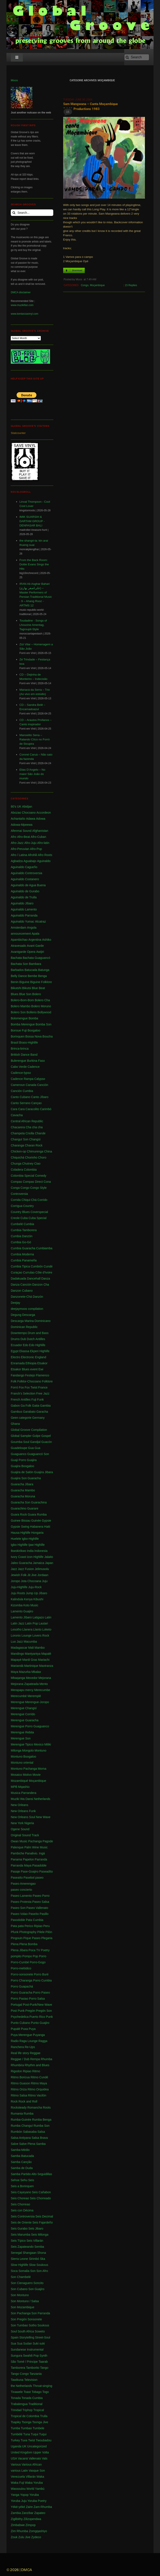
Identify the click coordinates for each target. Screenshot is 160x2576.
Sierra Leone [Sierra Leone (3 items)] (19, 2258)
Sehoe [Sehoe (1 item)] (15, 2180)
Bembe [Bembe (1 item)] (32, 976)
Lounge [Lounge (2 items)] (27, 1635)
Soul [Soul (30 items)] (14, 2331)
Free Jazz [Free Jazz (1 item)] (42, 1393)
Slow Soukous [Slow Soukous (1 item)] (38, 2265)
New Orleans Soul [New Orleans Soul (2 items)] (23, 1817)
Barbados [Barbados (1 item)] (17, 970)
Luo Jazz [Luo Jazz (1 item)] (17, 1641)
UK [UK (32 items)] (24, 2446)
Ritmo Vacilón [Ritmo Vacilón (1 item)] (37, 2095)
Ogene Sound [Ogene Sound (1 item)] (20, 1829)
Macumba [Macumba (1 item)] (30, 1641)
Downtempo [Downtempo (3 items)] (19, 1333)
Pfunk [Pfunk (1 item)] (15, 1932)
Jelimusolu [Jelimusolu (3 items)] (42, 1569)
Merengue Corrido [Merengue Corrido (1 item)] (23, 1714)
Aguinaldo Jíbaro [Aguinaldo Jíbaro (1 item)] (22, 903)
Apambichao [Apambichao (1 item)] (19, 939)
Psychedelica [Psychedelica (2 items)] (20, 2016)
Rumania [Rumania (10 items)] (17, 2113)
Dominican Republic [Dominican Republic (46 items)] (24, 1327)
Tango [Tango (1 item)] (44, 2367)
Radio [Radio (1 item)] (15, 2041)
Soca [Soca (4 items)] (14, 2271)
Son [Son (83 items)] (33, 2271)
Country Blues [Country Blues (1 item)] (20, 1212)
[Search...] (32, 212)
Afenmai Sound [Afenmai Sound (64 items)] (21, 830)
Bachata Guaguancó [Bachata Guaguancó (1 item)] (36, 958)
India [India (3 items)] (30, 1551)
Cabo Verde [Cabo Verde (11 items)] (19, 1066)
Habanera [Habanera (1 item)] (36, 1526)
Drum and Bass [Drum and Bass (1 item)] (38, 1333)
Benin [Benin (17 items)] (15, 982)
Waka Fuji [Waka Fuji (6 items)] (17, 2482)
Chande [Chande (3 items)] (40, 1133)
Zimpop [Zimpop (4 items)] (30, 2525)
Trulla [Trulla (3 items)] (44, 2416)
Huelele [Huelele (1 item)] (16, 1538)
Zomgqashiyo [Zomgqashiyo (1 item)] (38, 2531)
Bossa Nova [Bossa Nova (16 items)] (33, 1036)
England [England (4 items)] (40, 1357)
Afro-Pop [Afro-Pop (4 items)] (36, 849)
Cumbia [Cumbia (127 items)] (29, 1224)
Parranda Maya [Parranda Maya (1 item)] (21, 1865)
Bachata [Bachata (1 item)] (16, 958)
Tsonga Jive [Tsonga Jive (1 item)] (40, 2422)
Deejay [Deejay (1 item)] (15, 1302)
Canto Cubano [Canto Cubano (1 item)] (20, 1097)
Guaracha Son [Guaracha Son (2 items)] (20, 1502)
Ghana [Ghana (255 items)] (15, 1423)
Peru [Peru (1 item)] (46, 1926)
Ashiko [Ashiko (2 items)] (46, 939)
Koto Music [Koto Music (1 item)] (30, 1605)
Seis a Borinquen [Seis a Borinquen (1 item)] (22, 2186)
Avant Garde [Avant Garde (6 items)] (35, 945)
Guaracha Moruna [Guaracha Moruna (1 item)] (23, 1496)
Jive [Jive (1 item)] (34, 1575)
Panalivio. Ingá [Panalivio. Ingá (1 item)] (35, 1853)
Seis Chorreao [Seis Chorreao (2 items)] (20, 2204)
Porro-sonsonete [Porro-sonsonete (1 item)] (22, 1974)
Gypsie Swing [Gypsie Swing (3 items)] (20, 1526)
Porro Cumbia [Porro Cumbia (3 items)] (42, 1980)
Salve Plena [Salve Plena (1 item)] (27, 2144)
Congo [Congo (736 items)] (24, 1187)
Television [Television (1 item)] (30, 2380)
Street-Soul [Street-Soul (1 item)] (42, 2337)
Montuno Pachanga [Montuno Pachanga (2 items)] (24, 1768)
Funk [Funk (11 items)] (40, 1399)
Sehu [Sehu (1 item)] (23, 2180)
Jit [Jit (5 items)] (28, 1575)
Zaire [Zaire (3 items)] (29, 2507)
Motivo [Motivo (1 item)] (27, 1774)
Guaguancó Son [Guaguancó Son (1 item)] (38, 1454)
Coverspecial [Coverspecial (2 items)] (39, 1212)
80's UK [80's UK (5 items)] (16, 806)
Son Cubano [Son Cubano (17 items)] (19, 2289)
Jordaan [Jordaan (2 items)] (42, 1575)
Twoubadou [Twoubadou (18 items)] (43, 2440)
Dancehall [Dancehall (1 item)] (33, 1278)
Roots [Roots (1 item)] (47, 2107)
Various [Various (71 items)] (16, 2464)
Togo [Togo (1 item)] (45, 2392)
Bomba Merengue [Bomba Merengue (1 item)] (23, 1024)
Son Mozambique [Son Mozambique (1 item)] (22, 2307)
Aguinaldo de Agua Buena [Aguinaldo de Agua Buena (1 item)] (28, 885)
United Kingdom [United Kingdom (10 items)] (21, 2452)
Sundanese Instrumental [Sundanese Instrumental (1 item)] (27, 2349)
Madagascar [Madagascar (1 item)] (19, 1647)
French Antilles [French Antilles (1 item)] (21, 1399)
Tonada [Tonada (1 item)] (16, 2398)
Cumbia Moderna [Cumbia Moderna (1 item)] (22, 1254)
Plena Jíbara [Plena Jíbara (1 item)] (19, 1950)
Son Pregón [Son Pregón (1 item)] (19, 2319)
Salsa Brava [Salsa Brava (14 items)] (39, 2137)
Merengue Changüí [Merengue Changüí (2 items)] (24, 1708)
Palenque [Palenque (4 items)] (17, 1847)
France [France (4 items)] (43, 1387)
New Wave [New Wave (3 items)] (43, 1817)
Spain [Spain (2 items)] (15, 2337)
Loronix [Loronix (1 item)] (16, 1635)
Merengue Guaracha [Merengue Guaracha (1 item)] (24, 1720)
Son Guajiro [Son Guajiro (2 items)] (36, 2289)
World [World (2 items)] (30, 2488)
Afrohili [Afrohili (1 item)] (32, 855)
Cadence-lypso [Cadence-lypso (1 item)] (21, 1072)
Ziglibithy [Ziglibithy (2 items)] (17, 2519)
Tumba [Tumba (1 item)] (15, 2428)
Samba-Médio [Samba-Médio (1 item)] (20, 2150)
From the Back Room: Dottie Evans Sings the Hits (34, 564)
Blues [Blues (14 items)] (14, 994)
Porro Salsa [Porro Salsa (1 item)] (37, 1998)
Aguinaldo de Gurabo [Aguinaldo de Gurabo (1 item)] (25, 891)
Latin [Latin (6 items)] (48, 1617)
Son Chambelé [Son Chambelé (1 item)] (21, 2277)
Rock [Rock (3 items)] (14, 2101)
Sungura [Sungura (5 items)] (16, 2355)
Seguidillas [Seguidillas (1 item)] (45, 2174)
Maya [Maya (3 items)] (14, 1672)
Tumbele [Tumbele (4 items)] (38, 2428)
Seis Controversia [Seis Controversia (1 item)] (23, 2216)
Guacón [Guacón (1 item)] (46, 1442)
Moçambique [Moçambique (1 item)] (37, 1780)
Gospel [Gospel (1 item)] (46, 1436)
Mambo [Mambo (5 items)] (40, 1647)
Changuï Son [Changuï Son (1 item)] (19, 1139)
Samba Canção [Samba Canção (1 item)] (21, 2162)
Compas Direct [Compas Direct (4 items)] (33, 1181)
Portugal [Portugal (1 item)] (16, 2004)
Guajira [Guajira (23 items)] (32, 1460)
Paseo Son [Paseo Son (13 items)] (18, 1908)
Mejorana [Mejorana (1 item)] (44, 1678)
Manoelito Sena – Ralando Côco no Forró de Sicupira (34, 739)
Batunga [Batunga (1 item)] (43, 970)
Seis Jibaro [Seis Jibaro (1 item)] (35, 2228)
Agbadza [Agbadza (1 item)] (17, 861)
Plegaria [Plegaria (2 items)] (46, 1938)
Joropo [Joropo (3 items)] (15, 1581)
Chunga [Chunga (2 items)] (16, 1163)
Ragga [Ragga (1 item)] (42, 2041)
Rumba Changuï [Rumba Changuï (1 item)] (22, 2125)
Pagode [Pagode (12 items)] (48, 1841)
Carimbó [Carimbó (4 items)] (45, 1109)
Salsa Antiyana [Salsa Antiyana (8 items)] (21, 2137)
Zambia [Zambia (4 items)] (16, 2513)
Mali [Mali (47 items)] (31, 1647)
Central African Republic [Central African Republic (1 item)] (27, 1121)
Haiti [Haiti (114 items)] (47, 1526)
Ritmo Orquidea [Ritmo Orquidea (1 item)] (38, 2089)
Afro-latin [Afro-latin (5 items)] (43, 843)
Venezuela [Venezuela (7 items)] (18, 2476)
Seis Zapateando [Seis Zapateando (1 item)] (22, 2246)
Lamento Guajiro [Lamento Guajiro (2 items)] (22, 1611)
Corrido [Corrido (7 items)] (42, 1200)
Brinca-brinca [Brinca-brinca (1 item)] (19, 1048)
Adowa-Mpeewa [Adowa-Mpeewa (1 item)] (21, 824)
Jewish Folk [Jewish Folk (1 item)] (19, 1575)
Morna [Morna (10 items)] (42, 1768)
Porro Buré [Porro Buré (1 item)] (41, 1974)
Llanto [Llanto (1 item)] (37, 1629)
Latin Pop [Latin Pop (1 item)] (31, 1623)
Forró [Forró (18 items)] (14, 1387)
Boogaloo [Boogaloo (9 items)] (34, 1030)
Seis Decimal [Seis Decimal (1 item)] (44, 2216)
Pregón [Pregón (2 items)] (30, 2010)
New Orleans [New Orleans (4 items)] (19, 1805)
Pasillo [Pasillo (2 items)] (44, 1914)
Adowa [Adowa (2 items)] (40, 818)
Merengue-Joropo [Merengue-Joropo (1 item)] (37, 1702)
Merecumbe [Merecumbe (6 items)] (42, 1690)
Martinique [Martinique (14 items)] (31, 1665)
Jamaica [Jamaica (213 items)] (38, 1563)
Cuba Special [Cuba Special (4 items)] (37, 1218)
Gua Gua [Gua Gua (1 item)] (34, 1448)
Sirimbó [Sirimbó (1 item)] (34, 2258)
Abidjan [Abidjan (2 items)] (27, 806)
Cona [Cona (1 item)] (47, 1181)
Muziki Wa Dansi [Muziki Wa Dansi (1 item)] (22, 1799)
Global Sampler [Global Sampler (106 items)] (21, 1436)
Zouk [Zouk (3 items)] (14, 2537)
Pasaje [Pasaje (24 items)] (15, 1871)
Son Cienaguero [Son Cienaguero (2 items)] (22, 2283)
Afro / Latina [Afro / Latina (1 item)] (19, 855)
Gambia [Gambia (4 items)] (45, 1405)
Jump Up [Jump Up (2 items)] (32, 1593)
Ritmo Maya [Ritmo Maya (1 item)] (39, 2083)
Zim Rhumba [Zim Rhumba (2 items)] (19, 2531)
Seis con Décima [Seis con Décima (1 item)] (22, 2210)
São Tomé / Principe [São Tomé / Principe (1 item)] (24, 2361)
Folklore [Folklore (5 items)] (47, 1381)
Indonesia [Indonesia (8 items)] (40, 1551)
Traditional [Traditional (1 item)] (35, 2404)
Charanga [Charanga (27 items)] (17, 1145)
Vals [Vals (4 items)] (44, 2458)
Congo (84, 285)
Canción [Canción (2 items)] (42, 1085)
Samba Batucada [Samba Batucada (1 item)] (22, 2156)
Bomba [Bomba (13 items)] (33, 1018)
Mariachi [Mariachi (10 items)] (44, 1659)
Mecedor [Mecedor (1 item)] (32, 1678)
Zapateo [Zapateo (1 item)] (39, 2513)
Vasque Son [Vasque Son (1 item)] (37, 2470)
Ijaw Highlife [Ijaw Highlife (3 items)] (36, 1544)
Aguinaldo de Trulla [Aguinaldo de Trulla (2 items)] (24, 897)
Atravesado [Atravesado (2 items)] (18, 945)
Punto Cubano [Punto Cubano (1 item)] (20, 2022)
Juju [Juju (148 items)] (45, 1581)
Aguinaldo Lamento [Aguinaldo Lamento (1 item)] (24, 909)
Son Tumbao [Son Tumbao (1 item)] (19, 2325)
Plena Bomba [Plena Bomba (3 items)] (28, 1944)
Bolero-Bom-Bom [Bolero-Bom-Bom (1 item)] (22, 1000)
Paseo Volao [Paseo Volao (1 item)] (19, 1914)
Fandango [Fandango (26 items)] (17, 1375)
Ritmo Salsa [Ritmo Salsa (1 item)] (19, 2095)
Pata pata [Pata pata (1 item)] (17, 1926)
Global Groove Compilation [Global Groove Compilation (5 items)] (29, 1429)
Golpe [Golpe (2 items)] (36, 1436)
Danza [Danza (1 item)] (45, 1278)
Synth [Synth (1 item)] (43, 2355)
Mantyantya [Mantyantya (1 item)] (32, 1653)
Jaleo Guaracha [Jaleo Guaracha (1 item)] (21, 1563)
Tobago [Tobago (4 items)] (37, 2392)
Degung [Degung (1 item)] (16, 1315)
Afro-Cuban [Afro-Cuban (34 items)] (38, 836)
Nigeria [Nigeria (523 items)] (29, 1823)
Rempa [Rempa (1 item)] (35, 2059)
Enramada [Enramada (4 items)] (18, 1363)
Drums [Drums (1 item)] (15, 1339)
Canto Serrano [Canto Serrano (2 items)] (20, 1103)
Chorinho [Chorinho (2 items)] (31, 1157)
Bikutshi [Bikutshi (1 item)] (16, 988)
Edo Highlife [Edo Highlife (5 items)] (37, 1345)
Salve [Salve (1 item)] (14, 2144)
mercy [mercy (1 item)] (29, 1690)
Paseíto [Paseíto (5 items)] (33, 1914)
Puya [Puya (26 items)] (32, 2029)
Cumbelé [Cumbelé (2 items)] (17, 1224)
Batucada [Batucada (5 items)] (31, 970)
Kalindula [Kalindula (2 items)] (17, 1599)
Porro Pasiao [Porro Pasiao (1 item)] (19, 1998)
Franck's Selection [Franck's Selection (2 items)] (23, 1393)
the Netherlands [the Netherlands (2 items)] (21, 2386)
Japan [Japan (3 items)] (49, 1563)
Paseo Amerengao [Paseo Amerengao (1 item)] (23, 1883)
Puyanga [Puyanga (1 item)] (39, 2035)
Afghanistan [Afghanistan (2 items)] (40, 830)
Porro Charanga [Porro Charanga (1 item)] (21, 1980)
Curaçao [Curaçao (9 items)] (16, 1272)
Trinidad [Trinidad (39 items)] (16, 2410)
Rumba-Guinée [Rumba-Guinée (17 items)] (21, 2119)
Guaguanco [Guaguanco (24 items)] (18, 1454)
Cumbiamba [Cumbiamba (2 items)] (44, 1248)
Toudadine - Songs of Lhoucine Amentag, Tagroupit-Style (33, 625)
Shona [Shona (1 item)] (41, 2252)
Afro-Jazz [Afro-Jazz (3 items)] (17, 843)
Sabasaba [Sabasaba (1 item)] (30, 2131)
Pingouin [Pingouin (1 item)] (17, 1938)
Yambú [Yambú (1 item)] (39, 2488)
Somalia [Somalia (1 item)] (24, 2271)
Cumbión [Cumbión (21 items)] (37, 1266)
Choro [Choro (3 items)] (42, 1157)
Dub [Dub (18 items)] (23, 1339)
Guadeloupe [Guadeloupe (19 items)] (19, 1448)
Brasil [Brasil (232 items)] (14, 1042)
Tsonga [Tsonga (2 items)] (26, 2422)
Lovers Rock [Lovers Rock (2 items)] (40, 1635)
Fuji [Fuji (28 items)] (33, 1399)
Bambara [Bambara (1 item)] (35, 964)
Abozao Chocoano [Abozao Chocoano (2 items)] (23, 812)
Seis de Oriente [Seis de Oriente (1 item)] (21, 2222)
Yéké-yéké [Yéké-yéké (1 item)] (18, 2507)
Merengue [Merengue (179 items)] (17, 1702)
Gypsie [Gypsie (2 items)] (46, 1520)
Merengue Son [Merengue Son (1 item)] (21, 1738)
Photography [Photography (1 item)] (27, 1932)
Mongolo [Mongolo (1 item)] (28, 1750)
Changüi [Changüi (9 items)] (34, 1139)
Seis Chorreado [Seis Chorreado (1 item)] (40, 2198)
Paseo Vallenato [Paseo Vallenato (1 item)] (37, 1908)
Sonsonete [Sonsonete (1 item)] (35, 2319)
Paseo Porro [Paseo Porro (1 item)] (41, 1895)
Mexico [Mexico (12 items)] (38, 1744)
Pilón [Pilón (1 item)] (48, 1932)
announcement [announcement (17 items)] (21, 933)
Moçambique (97, 285)
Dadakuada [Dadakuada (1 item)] (18, 1278)
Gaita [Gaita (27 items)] (35, 1405)
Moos (14, 80)
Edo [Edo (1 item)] (25, 1345)
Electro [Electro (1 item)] (15, 1357)
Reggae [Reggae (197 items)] (35, 2053)
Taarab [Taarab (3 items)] (43, 2361)
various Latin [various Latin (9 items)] (19, 2470)
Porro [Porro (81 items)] (42, 1956)
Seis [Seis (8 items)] (31, 2180)
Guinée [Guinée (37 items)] (36, 1520)
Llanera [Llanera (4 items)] (27, 1629)
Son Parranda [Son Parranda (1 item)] (40, 2313)
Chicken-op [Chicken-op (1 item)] (18, 1151)
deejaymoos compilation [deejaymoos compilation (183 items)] (27, 1308)
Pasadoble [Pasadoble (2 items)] (39, 1865)
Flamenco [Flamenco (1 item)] (42, 1375)
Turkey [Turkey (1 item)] (15, 2440)
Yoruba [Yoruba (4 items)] (34, 2494)
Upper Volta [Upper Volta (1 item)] (41, 2452)
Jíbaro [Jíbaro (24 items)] (43, 1593)
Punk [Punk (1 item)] (49, 2016)
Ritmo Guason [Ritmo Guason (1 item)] (20, 2083)
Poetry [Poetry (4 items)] (45, 1950)
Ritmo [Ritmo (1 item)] (36, 2071)
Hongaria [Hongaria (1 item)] (37, 1532)
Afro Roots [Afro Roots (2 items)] (45, 855)
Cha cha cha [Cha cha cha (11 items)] (34, 1127)
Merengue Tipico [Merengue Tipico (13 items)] (22, 1744)
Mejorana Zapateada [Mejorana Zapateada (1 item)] (25, 1684)
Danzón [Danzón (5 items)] (38, 1296)
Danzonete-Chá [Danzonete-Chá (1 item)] (21, 1296)
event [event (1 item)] (34, 1369)
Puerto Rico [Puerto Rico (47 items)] (37, 2016)
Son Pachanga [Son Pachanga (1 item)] (21, 2313)
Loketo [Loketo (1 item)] (46, 1629)
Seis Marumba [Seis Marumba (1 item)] (20, 2234)
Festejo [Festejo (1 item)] (30, 1375)
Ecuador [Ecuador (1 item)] (16, 1345)
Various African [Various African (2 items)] (32, 2464)
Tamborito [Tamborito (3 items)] (32, 2367)
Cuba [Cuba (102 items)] (24, 1218)
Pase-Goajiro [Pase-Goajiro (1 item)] (30, 1871)
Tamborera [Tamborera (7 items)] (18, 2367)
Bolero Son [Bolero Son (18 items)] (18, 1012)
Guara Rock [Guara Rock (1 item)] (19, 1514)
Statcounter (18, 433)
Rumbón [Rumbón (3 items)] (16, 2131)
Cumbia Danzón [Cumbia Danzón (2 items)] (21, 1236)
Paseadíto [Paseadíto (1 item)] (46, 1871)
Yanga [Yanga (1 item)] (15, 2494)
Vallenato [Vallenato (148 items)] (35, 2458)
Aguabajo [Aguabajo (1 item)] (30, 861)
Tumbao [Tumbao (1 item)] (26, 2428)
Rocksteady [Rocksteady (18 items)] (19, 2107)
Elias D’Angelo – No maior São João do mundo (32, 774)
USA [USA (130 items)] (14, 2458)
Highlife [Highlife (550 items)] (25, 1532)
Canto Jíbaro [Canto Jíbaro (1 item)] (39, 1097)
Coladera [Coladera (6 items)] (17, 1169)
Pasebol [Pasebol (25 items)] (29, 1877)
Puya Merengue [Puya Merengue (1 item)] (21, 2035)
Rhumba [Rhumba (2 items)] (46, 2059)
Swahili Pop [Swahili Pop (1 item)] (31, 2355)
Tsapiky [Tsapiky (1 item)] (16, 2422)
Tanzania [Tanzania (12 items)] (36, 2373)
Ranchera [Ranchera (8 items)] (17, 2047)
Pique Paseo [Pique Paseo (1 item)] (31, 1938)
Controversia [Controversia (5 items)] (19, 1194)
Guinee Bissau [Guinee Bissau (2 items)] (20, 1520)
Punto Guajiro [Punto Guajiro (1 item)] (40, 2022)
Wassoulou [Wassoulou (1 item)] (18, 2488)
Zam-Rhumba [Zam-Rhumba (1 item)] (43, 2507)
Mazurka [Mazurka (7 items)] (25, 1672)
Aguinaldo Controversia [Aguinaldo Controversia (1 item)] (26, 873)
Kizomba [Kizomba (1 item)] (16, 1605)
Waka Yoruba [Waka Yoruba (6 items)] (34, 2482)
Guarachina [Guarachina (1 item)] (39, 1502)
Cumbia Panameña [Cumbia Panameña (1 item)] (24, 1260)
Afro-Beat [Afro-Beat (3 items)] (23, 836)
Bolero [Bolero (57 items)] (36, 994)
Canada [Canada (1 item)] (31, 1085)
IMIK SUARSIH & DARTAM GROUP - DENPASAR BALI (32, 521)
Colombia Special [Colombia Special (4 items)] (22, 1175)
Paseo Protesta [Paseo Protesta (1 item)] (21, 1901)
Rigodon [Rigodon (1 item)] (16, 2071)
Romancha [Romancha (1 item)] (34, 2107)
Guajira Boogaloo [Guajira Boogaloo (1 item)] (22, 1466)
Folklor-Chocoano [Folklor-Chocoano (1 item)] (29, 1381)
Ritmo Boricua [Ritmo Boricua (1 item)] (20, 2077)
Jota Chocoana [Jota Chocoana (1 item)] (31, 1581)
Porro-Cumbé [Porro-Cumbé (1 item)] (20, 1962)
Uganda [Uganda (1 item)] (16, 2446)
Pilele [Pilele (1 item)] (41, 1932)
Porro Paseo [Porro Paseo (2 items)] (41, 1992)
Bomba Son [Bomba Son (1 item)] (43, 1024)
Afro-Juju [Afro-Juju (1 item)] (30, 843)
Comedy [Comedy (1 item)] (40, 1175)
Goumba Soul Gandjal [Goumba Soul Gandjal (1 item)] (26, 1442)
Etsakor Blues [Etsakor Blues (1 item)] (20, 1369)
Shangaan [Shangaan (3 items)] (29, 2252)
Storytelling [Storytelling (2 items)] (26, 2337)
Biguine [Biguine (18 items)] (24, 982)
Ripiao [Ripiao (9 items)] (27, 2071)
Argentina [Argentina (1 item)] (34, 939)
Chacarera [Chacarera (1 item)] (18, 1127)
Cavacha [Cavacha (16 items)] (17, 1115)
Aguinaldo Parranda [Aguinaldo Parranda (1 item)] (24, 915)
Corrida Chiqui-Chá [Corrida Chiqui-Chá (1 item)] (24, 1200)
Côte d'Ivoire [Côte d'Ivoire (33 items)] (43, 1272)
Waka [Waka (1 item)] (40, 2476)
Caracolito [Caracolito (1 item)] (32, 1109)
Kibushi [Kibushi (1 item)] (38, 1599)
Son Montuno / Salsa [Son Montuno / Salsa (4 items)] (25, 2301)
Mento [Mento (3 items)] (43, 1684)
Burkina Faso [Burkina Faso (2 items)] (36, 1060)
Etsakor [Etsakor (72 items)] (42, 1363)
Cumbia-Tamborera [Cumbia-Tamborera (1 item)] (24, 1230)
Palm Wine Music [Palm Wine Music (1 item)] (36, 1847)
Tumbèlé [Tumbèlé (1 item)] (16, 2434)
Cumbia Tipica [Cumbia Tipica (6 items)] (20, 1266)
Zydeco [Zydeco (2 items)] (36, 2537)
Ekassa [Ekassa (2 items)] (24, 1351)
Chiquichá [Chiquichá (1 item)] (17, 1157)
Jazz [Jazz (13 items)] (14, 1569)
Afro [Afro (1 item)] (13, 836)
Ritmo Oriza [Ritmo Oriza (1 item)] (19, 2089)
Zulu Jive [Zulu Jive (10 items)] (24, 2537)
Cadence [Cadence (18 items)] (34, 1066)
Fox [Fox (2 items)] (21, 1387)
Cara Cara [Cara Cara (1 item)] (18, 1109)
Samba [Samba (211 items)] (40, 2144)
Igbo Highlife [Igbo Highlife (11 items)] (19, 1544)
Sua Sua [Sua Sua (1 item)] (16, 2343)
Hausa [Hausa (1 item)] (15, 1532)
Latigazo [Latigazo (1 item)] (38, 1617)
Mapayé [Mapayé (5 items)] (16, 1659)
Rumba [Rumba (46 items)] (28, 2113)
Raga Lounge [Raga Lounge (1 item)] (28, 2041)
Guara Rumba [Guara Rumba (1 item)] (37, 1514)
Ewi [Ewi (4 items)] (40, 1369)
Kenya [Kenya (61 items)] (28, 1599)
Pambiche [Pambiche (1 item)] (17, 1853)
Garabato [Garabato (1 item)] (29, 1411)
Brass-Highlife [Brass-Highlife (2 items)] (28, 1042)
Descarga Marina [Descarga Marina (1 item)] (22, 1321)
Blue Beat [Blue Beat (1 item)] (38, 988)
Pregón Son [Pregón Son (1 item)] (44, 2010)
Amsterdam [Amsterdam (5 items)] (18, 927)
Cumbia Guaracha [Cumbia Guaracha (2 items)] (23, 1248)
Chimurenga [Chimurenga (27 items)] (35, 1151)
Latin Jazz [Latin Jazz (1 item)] (17, 1623)
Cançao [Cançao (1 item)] (36, 1103)
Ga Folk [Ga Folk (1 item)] (26, 1405)
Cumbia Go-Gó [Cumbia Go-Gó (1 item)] (21, 1242)
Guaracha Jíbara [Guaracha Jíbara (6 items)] (22, 1484)
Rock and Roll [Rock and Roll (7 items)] (28, 2101)
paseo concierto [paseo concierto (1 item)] (21, 1889)
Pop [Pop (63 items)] (35, 1956)
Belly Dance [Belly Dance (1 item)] (19, 976)
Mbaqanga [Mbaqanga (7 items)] (18, 1678)
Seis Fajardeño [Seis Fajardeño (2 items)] (42, 2222)
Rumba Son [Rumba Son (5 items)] (42, 2125)
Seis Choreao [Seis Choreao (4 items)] (20, 2198)
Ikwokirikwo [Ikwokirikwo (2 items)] (18, 1551)
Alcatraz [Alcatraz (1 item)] (40, 921)
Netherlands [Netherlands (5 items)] (42, 1799)
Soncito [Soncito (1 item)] (38, 2283)
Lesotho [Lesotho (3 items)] (16, 1629)
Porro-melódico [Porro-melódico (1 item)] (21, 1968)
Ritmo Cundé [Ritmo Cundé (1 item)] (39, 2077)
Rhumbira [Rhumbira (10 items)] (17, 2065)
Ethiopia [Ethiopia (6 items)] (30, 1363)
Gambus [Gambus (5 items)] (16, 1411)
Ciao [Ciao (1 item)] (37, 1163)
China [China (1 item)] (48, 1151)
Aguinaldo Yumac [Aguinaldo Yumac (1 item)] (22, 921)
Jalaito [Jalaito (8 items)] (48, 1557)
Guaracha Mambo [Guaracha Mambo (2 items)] (23, 1490)
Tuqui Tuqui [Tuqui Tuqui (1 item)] (39, 2434)
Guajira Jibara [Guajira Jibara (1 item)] (43, 1472)
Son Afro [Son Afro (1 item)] (42, 2271)
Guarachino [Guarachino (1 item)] (18, 1508)
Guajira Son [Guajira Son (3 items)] (19, 1478)
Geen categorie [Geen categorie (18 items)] (21, 1417)
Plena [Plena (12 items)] (15, 1944)
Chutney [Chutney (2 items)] (27, 1163)
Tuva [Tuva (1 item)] (24, 2440)
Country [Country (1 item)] (28, 1206)
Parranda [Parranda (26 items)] (41, 1859)
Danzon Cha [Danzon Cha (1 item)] (40, 1284)
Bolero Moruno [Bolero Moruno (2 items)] (41, 1006)
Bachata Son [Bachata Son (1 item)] (19, 964)
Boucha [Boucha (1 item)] (47, 1036)
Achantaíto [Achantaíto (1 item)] (18, 818)
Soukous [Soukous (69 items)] (43, 2325)
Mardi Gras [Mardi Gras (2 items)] (29, 1659)
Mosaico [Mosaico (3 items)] (16, 1774)
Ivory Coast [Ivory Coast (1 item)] (18, 1557)
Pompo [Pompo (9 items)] (27, 1956)
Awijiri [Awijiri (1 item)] (40, 951)
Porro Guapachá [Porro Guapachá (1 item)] (22, 1986)
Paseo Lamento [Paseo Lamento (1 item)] (21, 1895)
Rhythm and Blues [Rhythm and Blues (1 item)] (37, 2065)
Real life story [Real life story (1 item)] (20, 2053)
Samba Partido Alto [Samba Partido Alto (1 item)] (24, 2174)
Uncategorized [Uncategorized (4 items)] (37, 2446)
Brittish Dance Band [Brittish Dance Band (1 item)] (24, 1054)
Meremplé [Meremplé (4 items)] (34, 1696)
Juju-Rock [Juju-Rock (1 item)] (35, 1587)
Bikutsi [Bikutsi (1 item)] (26, 988)
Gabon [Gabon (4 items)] (15, 1405)
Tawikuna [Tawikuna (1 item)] (17, 2380)
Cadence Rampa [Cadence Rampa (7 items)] (22, 1079)
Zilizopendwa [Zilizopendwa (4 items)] (32, 2519)
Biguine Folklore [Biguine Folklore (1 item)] (41, 982)
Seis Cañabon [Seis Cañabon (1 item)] (41, 2192)
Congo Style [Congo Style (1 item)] (38, 1187)
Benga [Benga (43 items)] (42, 976)
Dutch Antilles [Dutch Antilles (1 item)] (36, 1339)
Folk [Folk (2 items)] (13, 1381)
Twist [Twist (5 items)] (31, 2440)
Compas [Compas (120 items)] (16, 1181)
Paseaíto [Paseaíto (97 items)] (17, 1877)
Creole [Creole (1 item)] (15, 1218)
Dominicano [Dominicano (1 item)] (42, 1321)
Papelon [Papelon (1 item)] (28, 1859)
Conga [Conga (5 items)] (15, 1187)
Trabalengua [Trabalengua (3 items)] (19, 2404)
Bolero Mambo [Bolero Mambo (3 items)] (20, 1006)
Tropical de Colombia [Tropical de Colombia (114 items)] (25, 2416)
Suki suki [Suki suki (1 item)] (39, 2343)
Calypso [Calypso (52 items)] (39, 1079)
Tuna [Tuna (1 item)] (26, 2434)
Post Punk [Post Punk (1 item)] (18, 2010)
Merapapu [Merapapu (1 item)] (17, 1690)
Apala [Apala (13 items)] (35, 933)
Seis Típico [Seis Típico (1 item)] (18, 2240)
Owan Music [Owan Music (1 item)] (19, 1841)
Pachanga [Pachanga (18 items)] (35, 1841)
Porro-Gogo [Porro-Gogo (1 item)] (37, 1962)
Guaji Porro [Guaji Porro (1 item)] (18, 1460)
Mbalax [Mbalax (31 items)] (36, 1672)
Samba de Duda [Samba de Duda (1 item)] (22, 2168)
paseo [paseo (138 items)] (39, 1877)
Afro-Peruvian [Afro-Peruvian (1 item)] (20, 849)
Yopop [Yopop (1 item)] (24, 2494)
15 (67, 111)
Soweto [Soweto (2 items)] (40, 2331)
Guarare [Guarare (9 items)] (32, 1508)
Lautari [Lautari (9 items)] (43, 1623)
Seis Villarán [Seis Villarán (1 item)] (35, 2240)
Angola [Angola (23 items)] (31, 927)
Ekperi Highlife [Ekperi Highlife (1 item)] (39, 1351)
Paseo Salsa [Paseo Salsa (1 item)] (40, 1901)
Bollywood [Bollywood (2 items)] (44, 1012)
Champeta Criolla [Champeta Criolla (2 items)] (22, 1133)
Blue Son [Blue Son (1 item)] (25, 994)
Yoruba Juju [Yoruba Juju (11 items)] (19, 2501)
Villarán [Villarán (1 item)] (31, 2476)
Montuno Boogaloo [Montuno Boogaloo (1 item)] (23, 1756)
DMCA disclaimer (21, 292)
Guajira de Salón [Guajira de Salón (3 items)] (22, 1472)
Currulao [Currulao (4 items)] (29, 1272)
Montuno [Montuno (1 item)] (40, 1750)
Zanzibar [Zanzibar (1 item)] (27, 2513)
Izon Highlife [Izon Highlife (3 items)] (35, 1557)
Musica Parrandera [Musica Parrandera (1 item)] (23, 1793)
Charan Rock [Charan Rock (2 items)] (33, 1145)
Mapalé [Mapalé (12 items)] (46, 1653)
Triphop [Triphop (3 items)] (27, 2410)
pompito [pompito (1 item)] (16, 1956)
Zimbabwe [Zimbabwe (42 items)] (18, 2525)
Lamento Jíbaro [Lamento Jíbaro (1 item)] (21, 1617)
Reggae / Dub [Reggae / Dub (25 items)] (20, 2059)
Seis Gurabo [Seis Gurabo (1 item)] (19, 2228)
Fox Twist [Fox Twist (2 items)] (31, 1387)
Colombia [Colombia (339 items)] (30, 1169)
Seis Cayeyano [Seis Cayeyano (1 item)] (21, 2192)
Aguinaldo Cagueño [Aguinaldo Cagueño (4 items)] (24, 867)
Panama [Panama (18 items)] (16, 1859)
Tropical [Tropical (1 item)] (38, 2410)
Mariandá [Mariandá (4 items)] (17, 1665)
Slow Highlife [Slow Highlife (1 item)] (19, 2265)
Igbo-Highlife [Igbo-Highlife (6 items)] (30, 1538)
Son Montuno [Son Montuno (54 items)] (20, 2295)
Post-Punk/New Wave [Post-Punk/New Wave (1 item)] (37, 2004)
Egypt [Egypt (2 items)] (15, 1351)
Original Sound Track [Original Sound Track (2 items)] (25, 1835)
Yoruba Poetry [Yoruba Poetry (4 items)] (36, 2501)
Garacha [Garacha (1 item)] (42, 1411)
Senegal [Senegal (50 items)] (16, 2252)
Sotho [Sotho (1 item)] (33, 2325)
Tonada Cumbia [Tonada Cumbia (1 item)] (32, 2398)
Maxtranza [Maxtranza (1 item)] (46, 1665)
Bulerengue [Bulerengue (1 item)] (18, 1060)
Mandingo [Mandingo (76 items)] (17, 1653)
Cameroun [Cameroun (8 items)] (18, 1085)
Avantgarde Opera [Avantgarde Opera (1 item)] (23, 951)
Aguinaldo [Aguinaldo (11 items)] (43, 861)
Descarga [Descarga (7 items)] (28, 1315)
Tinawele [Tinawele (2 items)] (17, 2392)
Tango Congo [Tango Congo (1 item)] (20, 2373)
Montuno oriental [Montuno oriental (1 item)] (22, 1762)
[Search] (136, 57)
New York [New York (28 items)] (17, 1823)
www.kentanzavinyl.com (24, 313)
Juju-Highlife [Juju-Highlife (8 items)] (19, 1587)
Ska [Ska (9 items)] (42, 2258)
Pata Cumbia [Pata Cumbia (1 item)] (34, 1920)
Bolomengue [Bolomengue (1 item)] (19, 1018)
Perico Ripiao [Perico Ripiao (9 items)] (33, 1926)
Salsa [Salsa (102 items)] (41, 2131)
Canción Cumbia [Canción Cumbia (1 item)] (22, 1091)
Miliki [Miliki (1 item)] (47, 1744)
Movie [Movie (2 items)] (37, 1774)
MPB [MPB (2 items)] (14, 1787)
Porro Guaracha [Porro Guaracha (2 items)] (21, 1992)
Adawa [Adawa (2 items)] (30, 818)
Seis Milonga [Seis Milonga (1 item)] (39, 2234)
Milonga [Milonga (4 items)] (16, 1750)
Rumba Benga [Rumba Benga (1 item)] (42, 2119)
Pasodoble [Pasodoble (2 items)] (18, 1920)
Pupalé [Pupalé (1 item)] (15, 2029)
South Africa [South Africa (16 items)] (26, 2331)
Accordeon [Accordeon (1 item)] (43, 812)
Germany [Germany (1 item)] (38, 1417)
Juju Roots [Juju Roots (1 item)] (18, 1593)
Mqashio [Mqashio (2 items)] (24, 1787)
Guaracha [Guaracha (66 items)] (34, 1478)
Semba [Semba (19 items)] (39, 2246)
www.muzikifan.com (22, 305)
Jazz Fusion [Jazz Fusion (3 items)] (26, 1569)
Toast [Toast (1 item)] (27, 2392)
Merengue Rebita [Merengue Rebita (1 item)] (22, 1732)
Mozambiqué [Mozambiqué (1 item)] (19, 1780)
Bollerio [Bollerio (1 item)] (32, 1012)
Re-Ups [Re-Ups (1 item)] (30, 2047)
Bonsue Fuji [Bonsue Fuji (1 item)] (19, 1030)
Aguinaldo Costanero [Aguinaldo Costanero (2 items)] (25, 879)
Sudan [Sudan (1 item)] (27, 2343)
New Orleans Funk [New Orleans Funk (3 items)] (23, 1811)
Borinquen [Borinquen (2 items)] (18, 1036)
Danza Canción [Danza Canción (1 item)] (21, 1284)
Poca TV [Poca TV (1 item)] (34, 1950)
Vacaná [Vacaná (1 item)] (23, 2458)
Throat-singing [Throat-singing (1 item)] (42, 2386)
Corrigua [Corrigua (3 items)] (16, 1206)
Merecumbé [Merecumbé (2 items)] (19, 1696)
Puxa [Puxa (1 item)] (24, 2029)
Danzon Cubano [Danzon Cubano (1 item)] (22, 1290)
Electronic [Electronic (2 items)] (27, 1357)
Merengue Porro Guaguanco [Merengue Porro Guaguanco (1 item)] (30, 1726)
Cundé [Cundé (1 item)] (48, 1266)
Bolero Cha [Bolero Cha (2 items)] (42, 1000)
